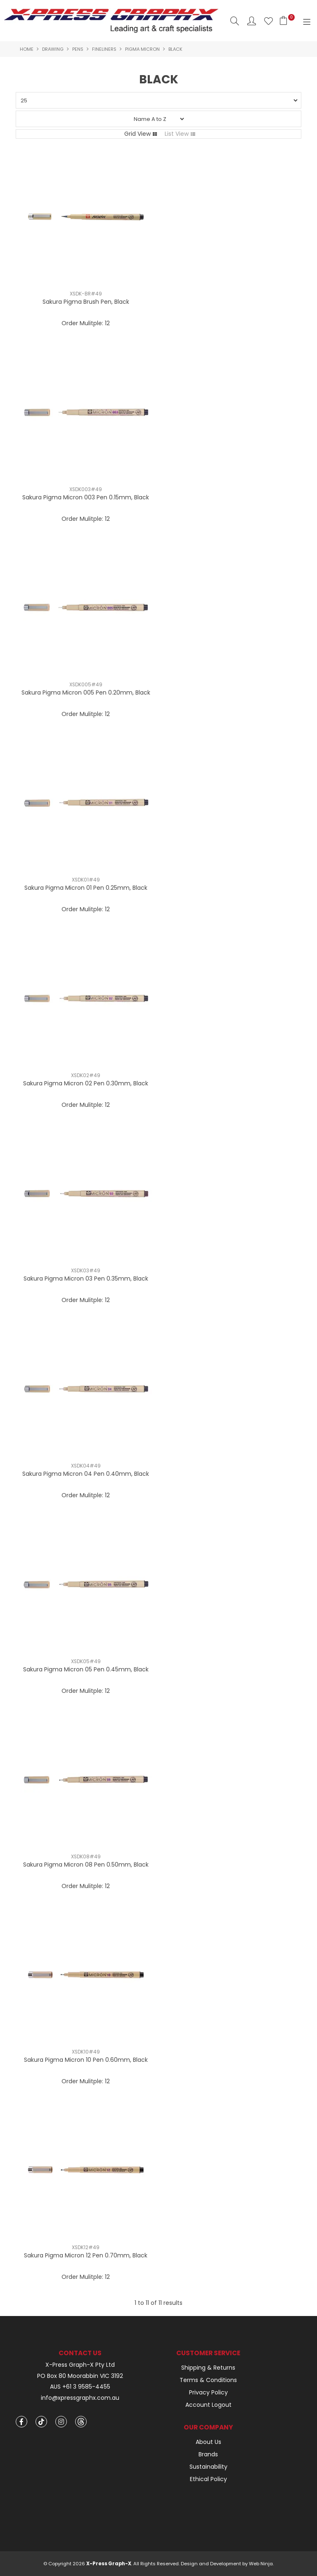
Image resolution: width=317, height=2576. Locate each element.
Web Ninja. (261, 2563)
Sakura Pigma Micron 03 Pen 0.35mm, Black (86, 1278)
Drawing (53, 49)
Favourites (268, 21)
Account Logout (208, 2405)
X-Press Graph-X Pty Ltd (80, 2364)
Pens (77, 49)
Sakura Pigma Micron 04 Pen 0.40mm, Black (85, 1474)
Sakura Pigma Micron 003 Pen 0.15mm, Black (85, 497)
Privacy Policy (208, 2392)
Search (234, 21)
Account (251, 21)
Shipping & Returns (208, 2367)
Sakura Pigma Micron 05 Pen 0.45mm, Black (86, 1669)
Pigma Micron (142, 49)
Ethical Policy (208, 2479)
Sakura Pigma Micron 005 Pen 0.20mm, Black (85, 692)
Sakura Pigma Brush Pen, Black (86, 302)
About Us (208, 2442)
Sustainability (208, 2467)
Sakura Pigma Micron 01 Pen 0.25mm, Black (85, 888)
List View (177, 134)
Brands (208, 2454)
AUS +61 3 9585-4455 (80, 2386)
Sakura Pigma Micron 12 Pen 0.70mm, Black (85, 2255)
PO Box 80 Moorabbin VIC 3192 (80, 2376)
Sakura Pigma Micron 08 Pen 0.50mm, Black (86, 1864)
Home (26, 49)
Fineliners (104, 49)
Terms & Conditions (208, 2380)
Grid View (137, 134)
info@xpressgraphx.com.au (80, 2397)
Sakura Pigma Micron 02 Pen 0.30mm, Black (85, 1083)
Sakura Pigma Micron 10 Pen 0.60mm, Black (86, 2060)
